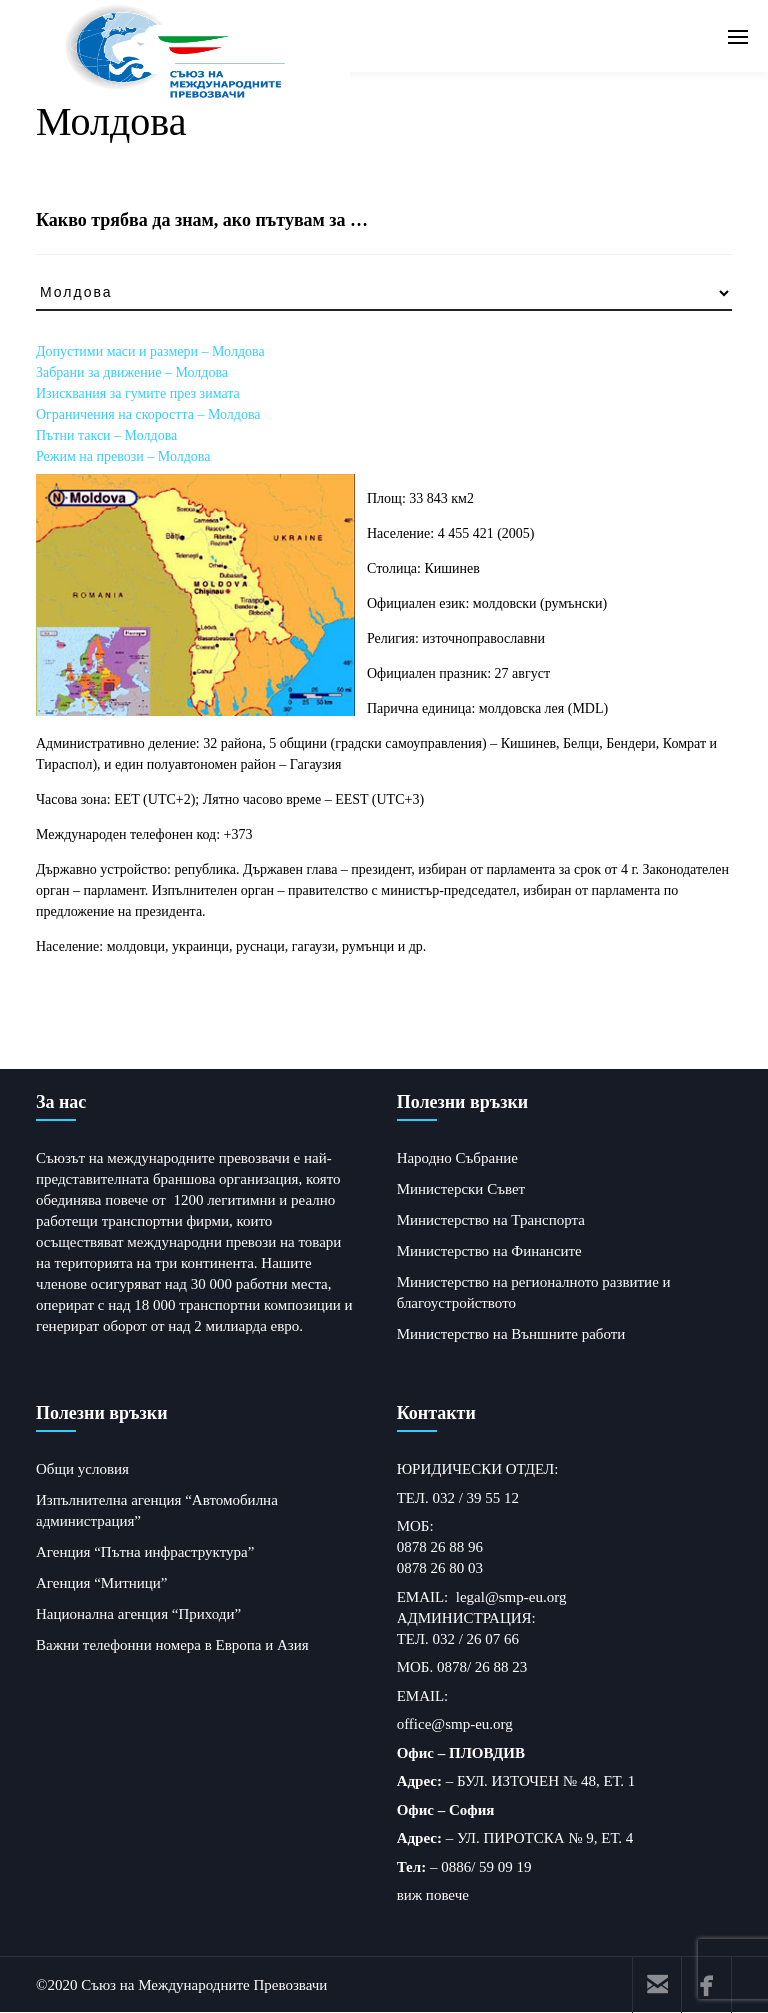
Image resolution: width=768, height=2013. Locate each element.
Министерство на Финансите (489, 1251)
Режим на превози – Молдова (123, 456)
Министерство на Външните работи (511, 1334)
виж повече (433, 1895)
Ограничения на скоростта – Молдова (148, 414)
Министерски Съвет (461, 1189)
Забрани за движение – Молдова (132, 372)
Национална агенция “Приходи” (138, 1614)
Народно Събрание (457, 1158)
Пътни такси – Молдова (106, 435)
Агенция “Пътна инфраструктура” (145, 1552)
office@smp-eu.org (455, 1724)
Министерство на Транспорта (491, 1220)
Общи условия (82, 1469)
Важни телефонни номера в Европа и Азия (172, 1645)
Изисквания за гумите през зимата (138, 393)
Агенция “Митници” (102, 1583)
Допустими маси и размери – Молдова (150, 351)
